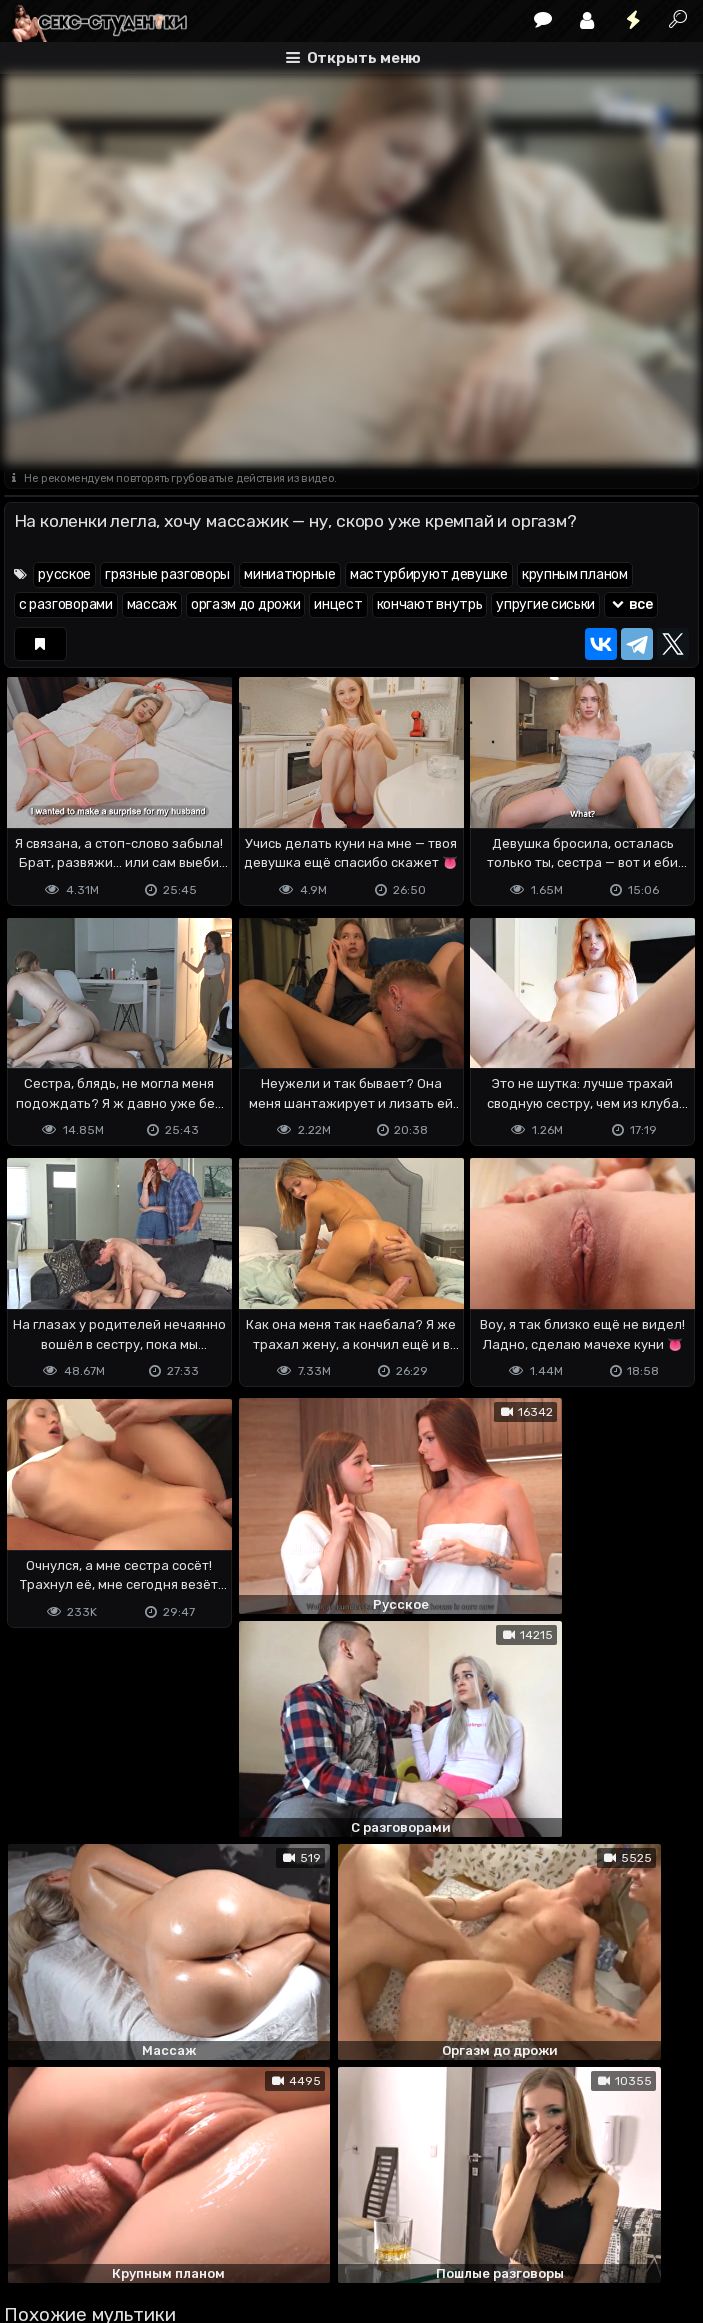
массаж (152, 604)
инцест (338, 604)
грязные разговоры (167, 574)
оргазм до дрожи (246, 604)
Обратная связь (212, 2228)
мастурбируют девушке (429, 574)
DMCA (36, 2228)
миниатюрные (290, 574)
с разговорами (66, 604)
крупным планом (575, 574)
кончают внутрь (430, 604)
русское (64, 574)
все (631, 604)
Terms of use (107, 2228)
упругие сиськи (545, 604)
